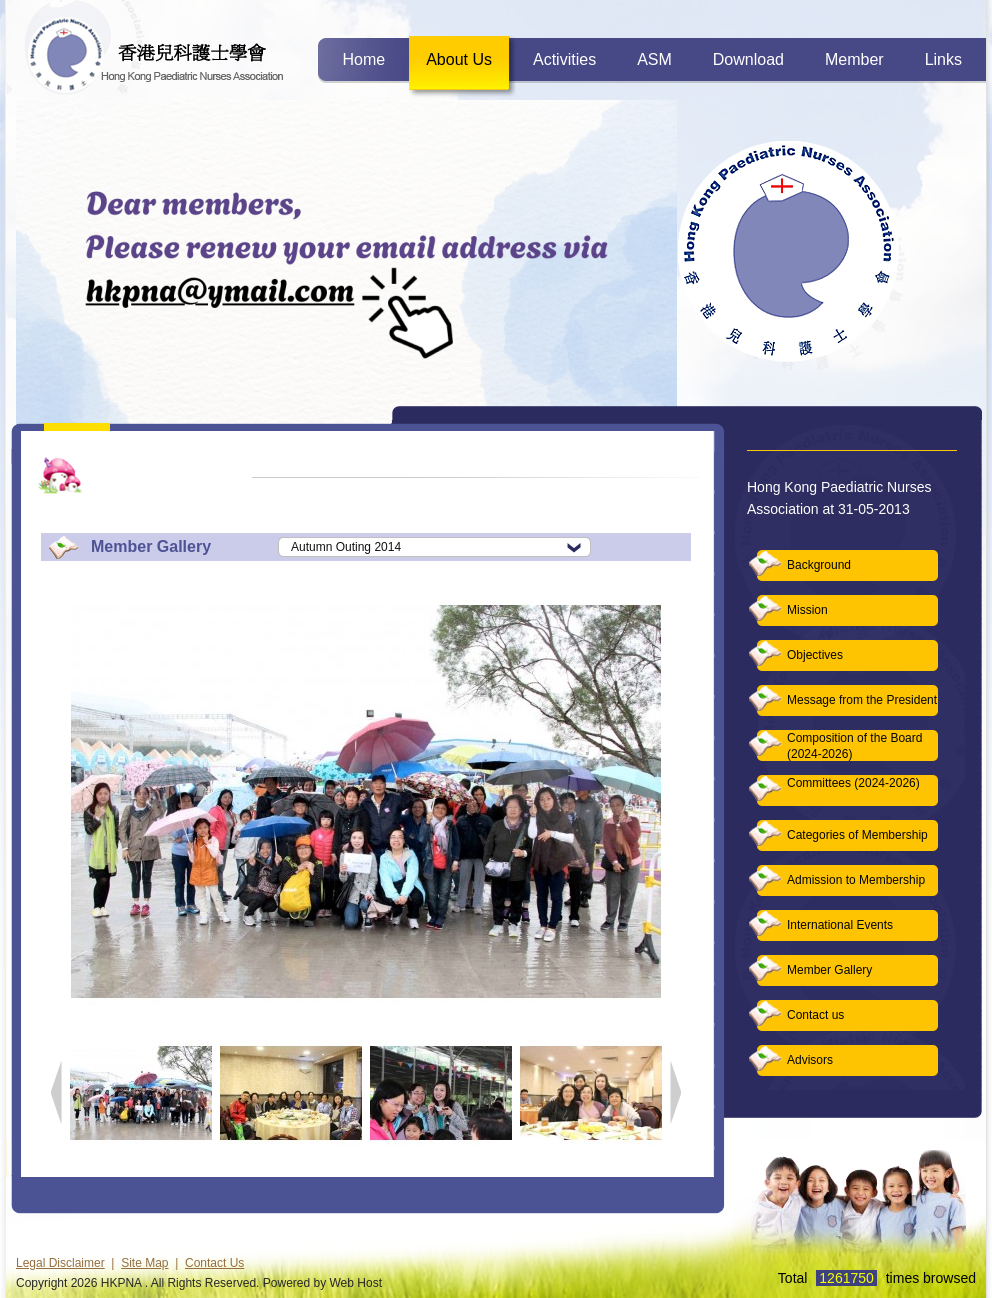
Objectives (815, 655)
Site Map (144, 1263)
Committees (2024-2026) (853, 783)
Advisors (810, 1060)
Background (819, 565)
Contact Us (214, 1263)
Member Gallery (829, 970)
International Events (840, 925)
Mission (807, 610)
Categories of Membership (857, 835)
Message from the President (862, 700)
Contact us (815, 1015)
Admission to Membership (856, 880)
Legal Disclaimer (60, 1263)
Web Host (356, 1283)
